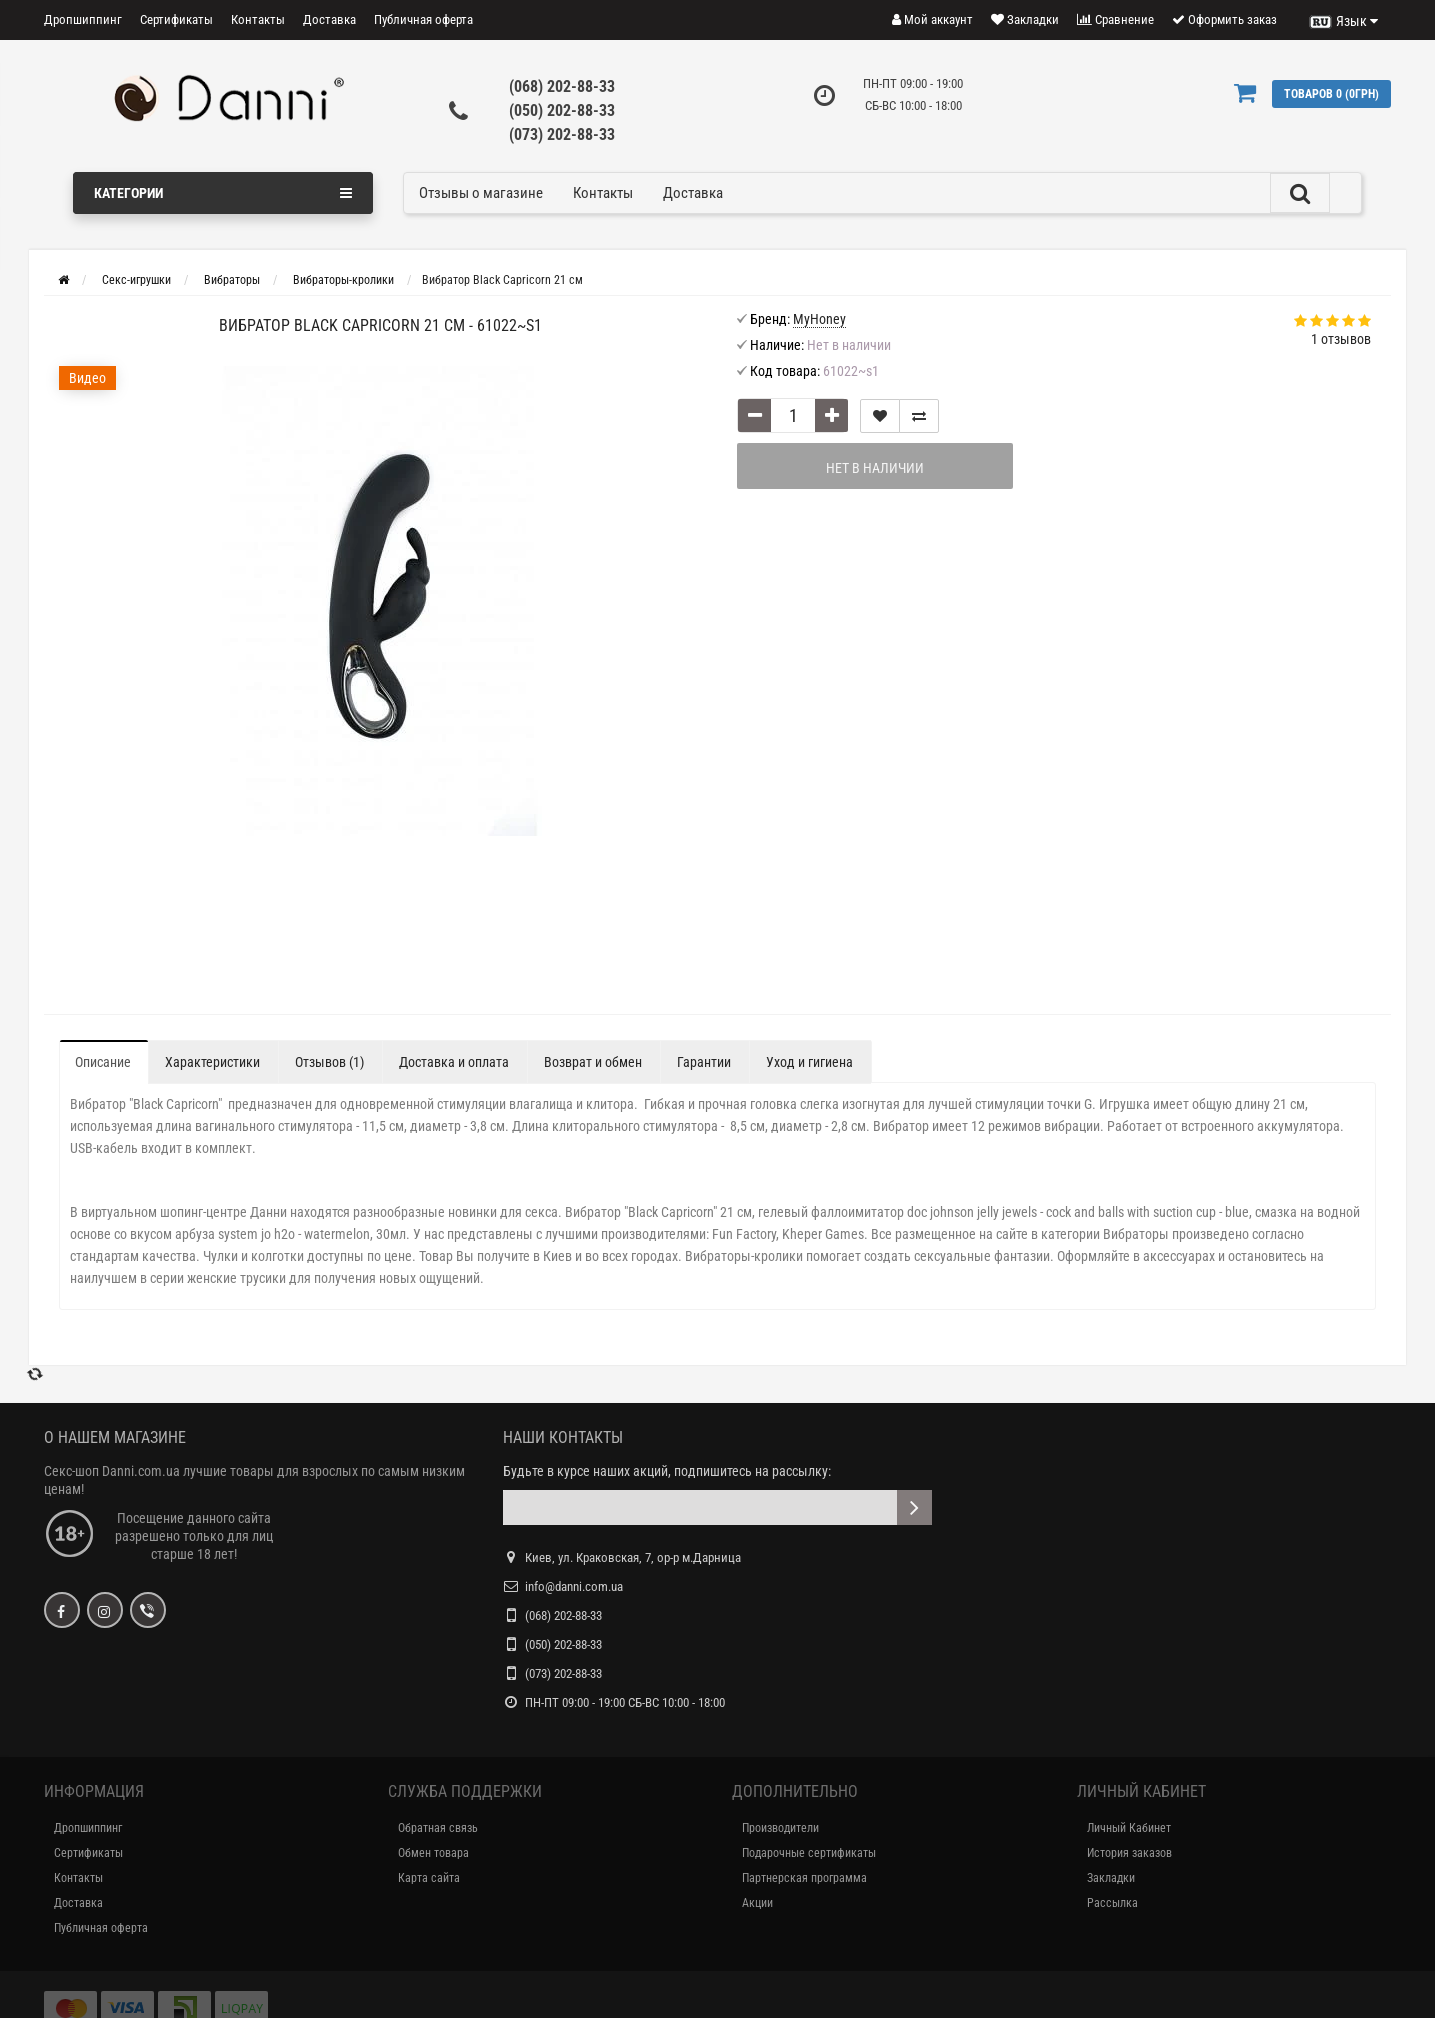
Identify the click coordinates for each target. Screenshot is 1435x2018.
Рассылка (1112, 1903)
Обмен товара (433, 1853)
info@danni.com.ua (574, 1586)
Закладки (1111, 1878)
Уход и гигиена (809, 1062)
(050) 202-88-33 (562, 110)
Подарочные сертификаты (809, 1853)
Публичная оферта (423, 19)
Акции (757, 1903)
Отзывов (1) (329, 1062)
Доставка (329, 19)
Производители (780, 1828)
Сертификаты (176, 19)
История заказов (1129, 1853)
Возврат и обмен (593, 1062)
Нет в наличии (859, 468)
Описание (103, 1062)
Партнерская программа (804, 1878)
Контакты (258, 19)
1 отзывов (1341, 339)
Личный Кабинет (1129, 1828)
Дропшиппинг (83, 19)
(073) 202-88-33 (562, 134)
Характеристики (212, 1062)
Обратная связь (438, 1828)
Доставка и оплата (454, 1062)
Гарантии (704, 1062)
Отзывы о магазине (481, 193)
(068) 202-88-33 (562, 86)
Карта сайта (429, 1878)
